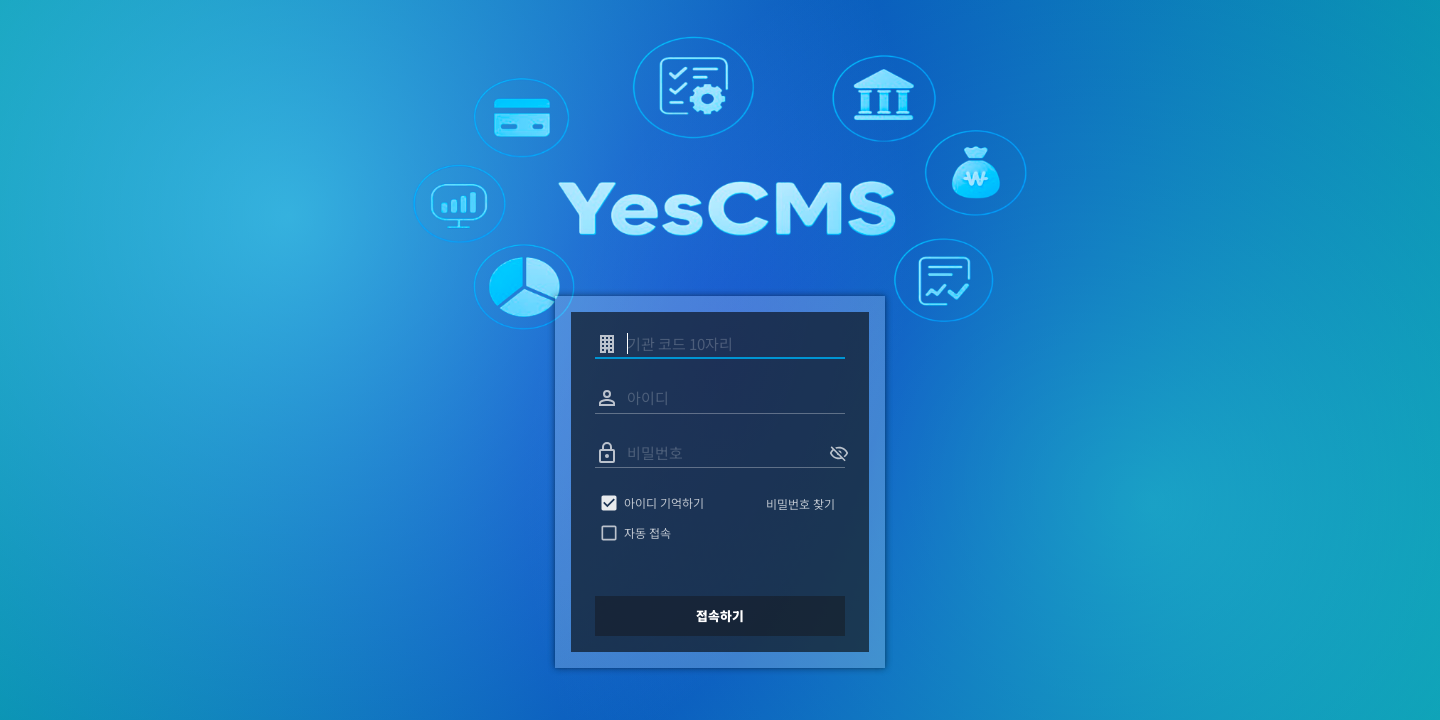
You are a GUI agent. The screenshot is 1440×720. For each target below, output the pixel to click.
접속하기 (720, 616)
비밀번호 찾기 (800, 503)
